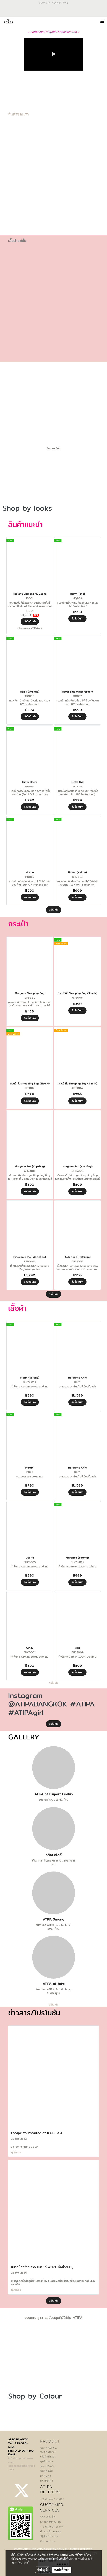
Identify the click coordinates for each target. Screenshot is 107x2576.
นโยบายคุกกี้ (23, 2562)
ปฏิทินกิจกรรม (49, 2536)
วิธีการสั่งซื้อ (48, 2517)
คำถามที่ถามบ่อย (50, 2531)
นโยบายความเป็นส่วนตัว (81, 2558)
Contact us (47, 2541)
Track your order (51, 2526)
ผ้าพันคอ (45, 2476)
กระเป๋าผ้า (46, 2480)
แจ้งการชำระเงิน (50, 2522)
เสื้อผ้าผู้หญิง (48, 2456)
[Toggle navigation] (102, 21)
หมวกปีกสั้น (47, 2466)
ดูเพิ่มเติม (54, 910)
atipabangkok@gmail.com (21, 2467)
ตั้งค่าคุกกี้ (42, 2569)
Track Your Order (52, 2499)
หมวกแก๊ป (46, 2471)
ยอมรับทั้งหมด (61, 2569)
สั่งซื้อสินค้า (30, 621)
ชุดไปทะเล (47, 2461)
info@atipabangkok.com (21, 2460)
